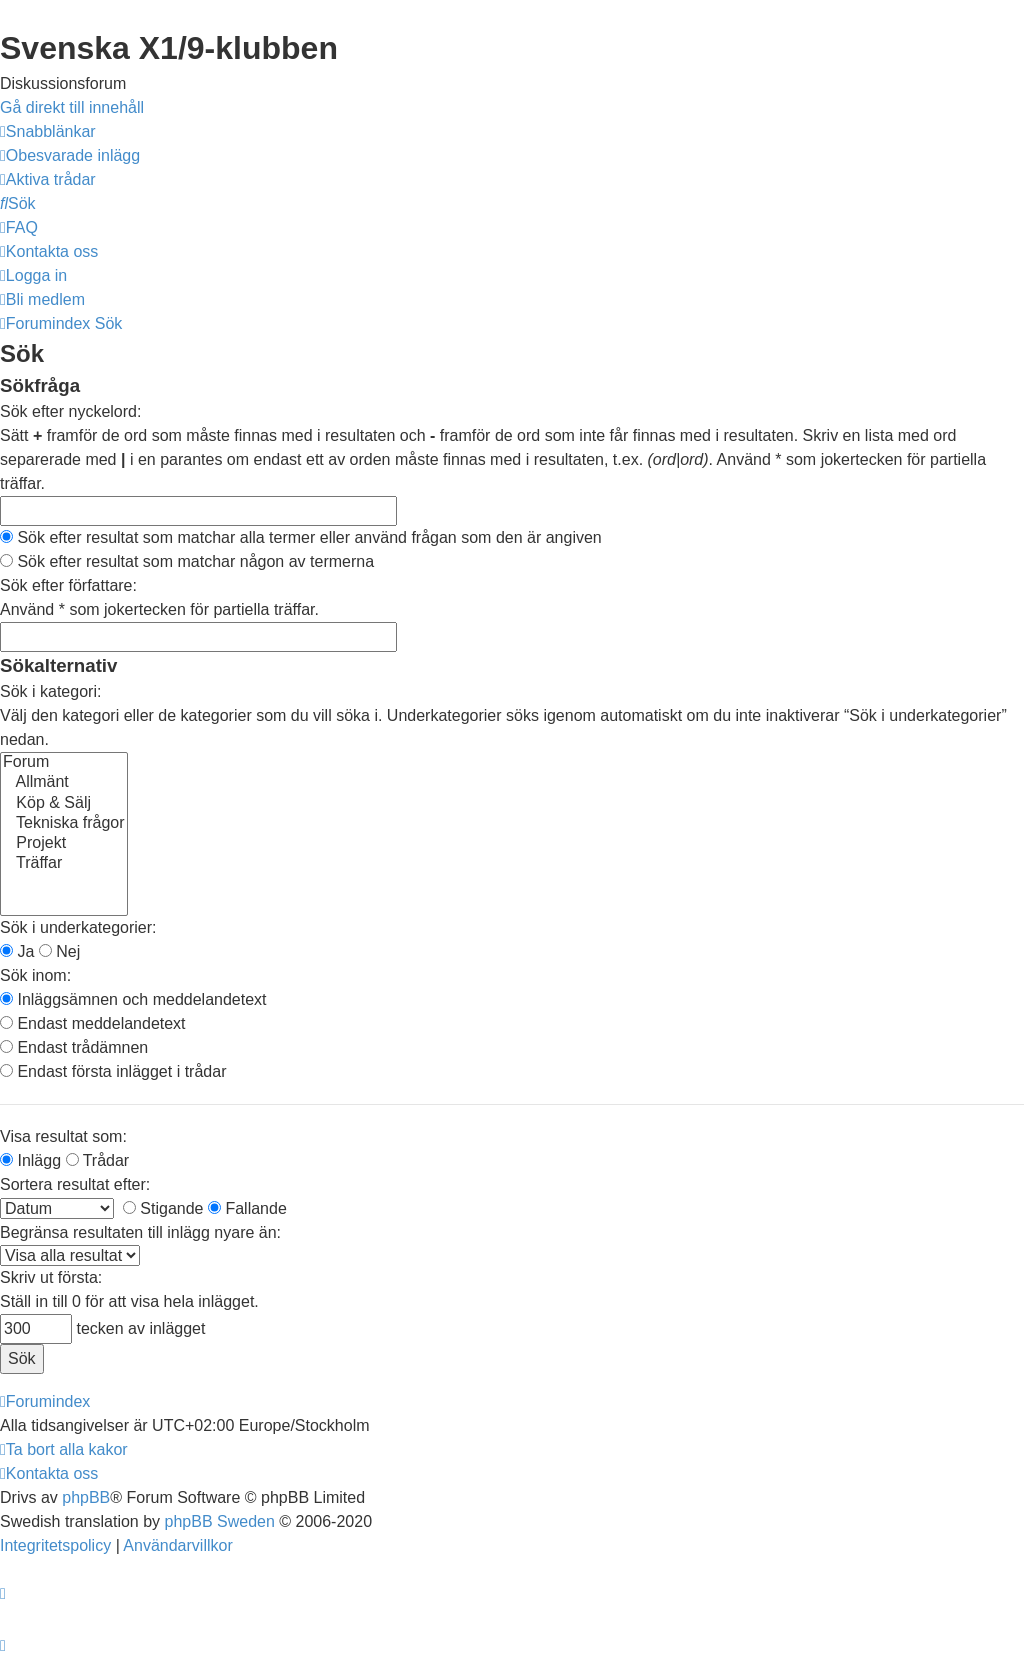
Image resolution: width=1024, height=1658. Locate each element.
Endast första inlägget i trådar (113, 1071)
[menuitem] (70, 155)
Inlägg (30, 1160)
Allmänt (64, 783)
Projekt (64, 844)
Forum (64, 763)
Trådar (98, 1160)
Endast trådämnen (74, 1047)
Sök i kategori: (50, 691)
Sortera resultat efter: (75, 1184)
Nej (59, 951)
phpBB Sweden (220, 1521)
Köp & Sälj (64, 804)
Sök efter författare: (68, 585)
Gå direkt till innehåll (72, 107)
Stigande (163, 1208)
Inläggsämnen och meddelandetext (133, 999)
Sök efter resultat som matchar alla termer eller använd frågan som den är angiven (301, 537)
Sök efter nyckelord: (70, 411)
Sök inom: (35, 975)
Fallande (247, 1208)
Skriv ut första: (51, 1277)
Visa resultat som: (63, 1136)
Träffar (64, 864)
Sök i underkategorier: (78, 927)
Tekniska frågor (64, 824)
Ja (17, 951)
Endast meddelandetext (93, 1023)
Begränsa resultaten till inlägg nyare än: (140, 1232)
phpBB (86, 1497)
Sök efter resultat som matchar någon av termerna (187, 561)
